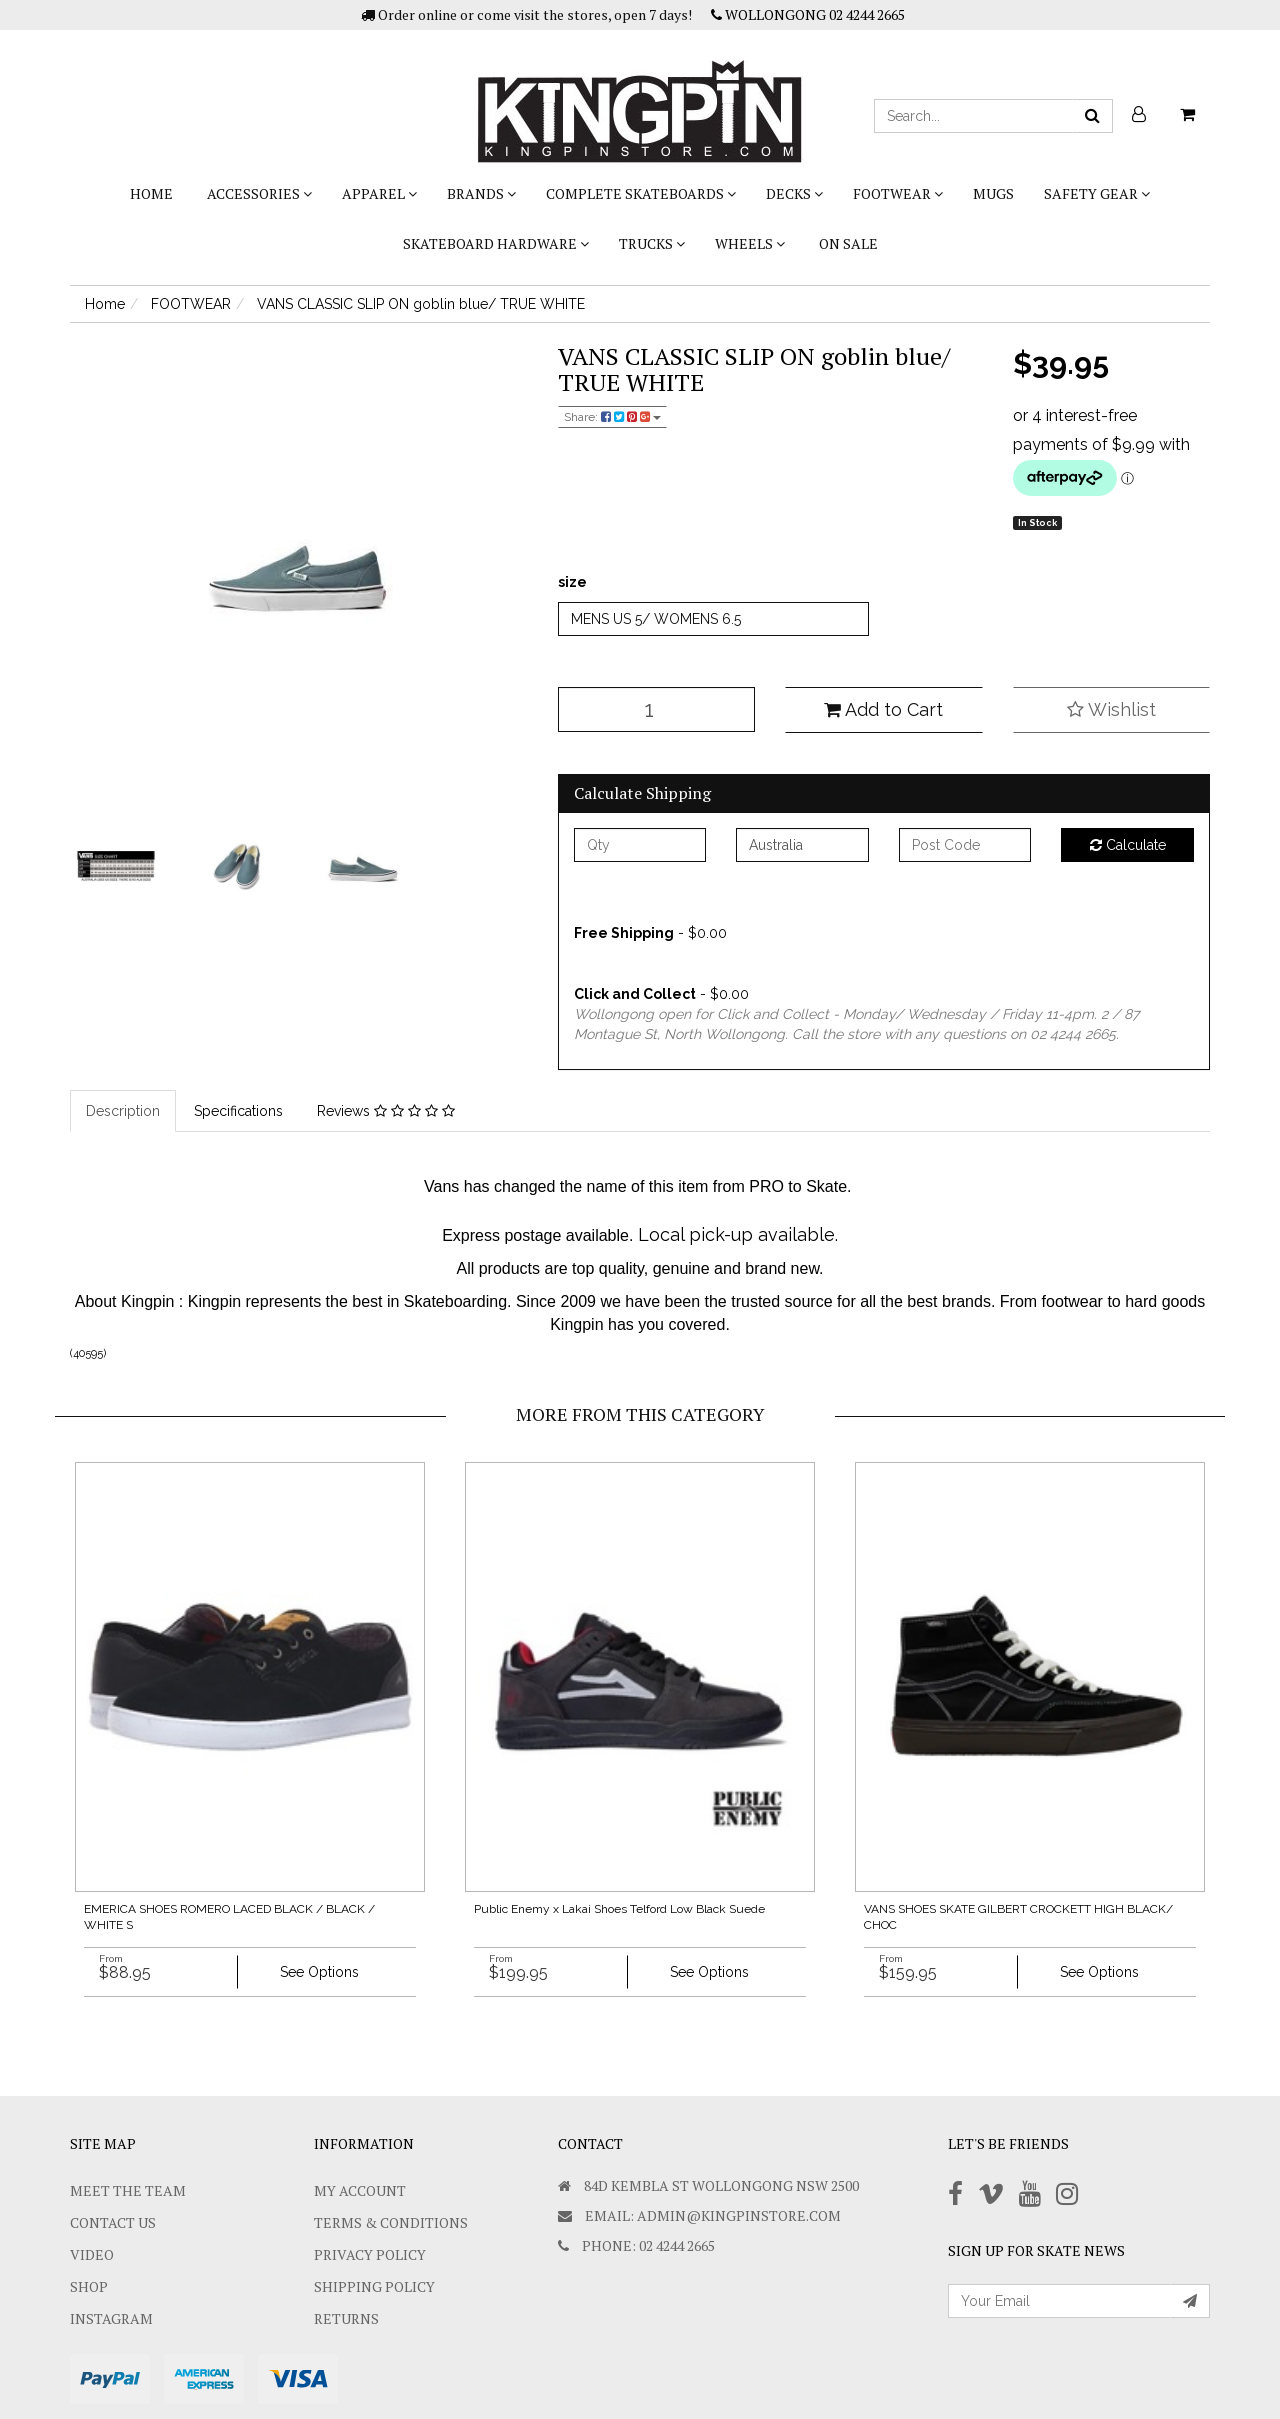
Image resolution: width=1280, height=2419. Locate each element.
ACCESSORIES (259, 193)
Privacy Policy (370, 2254)
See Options (319, 1972)
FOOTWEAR (898, 193)
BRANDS (481, 193)
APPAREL (379, 193)
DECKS (794, 193)
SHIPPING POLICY (374, 2286)
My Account (360, 2190)
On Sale (848, 243)
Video (92, 2254)
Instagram (111, 2318)
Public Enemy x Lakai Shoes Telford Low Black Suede (619, 1909)
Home (151, 193)
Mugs (993, 193)
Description (123, 1111)
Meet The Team (128, 2190)
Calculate (1128, 845)
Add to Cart (883, 709)
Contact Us (113, 2222)
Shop (89, 2286)
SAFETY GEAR (1097, 193)
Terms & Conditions (391, 2222)
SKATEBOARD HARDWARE (496, 243)
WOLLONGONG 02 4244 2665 (808, 14)
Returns (346, 2318)
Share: (612, 417)
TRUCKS (652, 243)
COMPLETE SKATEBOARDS (641, 193)
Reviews (386, 1111)
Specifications (238, 1111)
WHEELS (750, 243)
